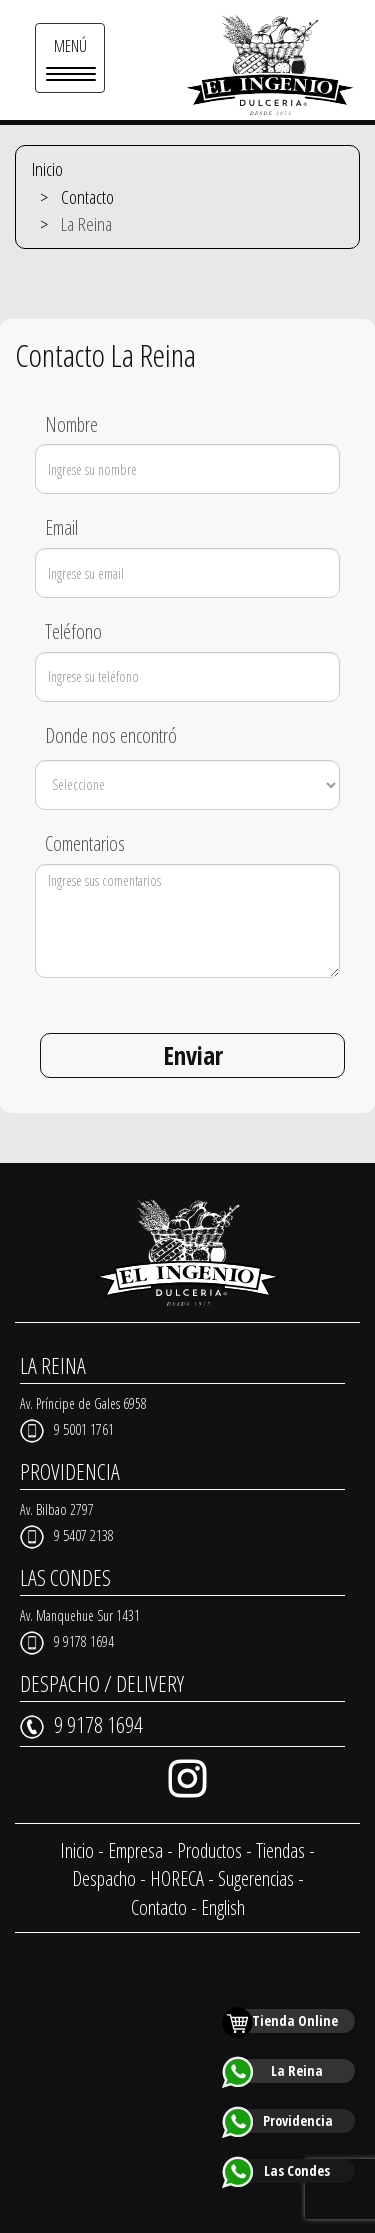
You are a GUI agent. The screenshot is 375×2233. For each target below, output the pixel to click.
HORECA (177, 1878)
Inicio (47, 169)
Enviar (193, 1055)
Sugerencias (256, 1878)
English (223, 1907)
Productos (209, 1850)
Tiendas (280, 1850)
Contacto (87, 197)
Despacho (104, 1878)
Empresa (135, 1850)
